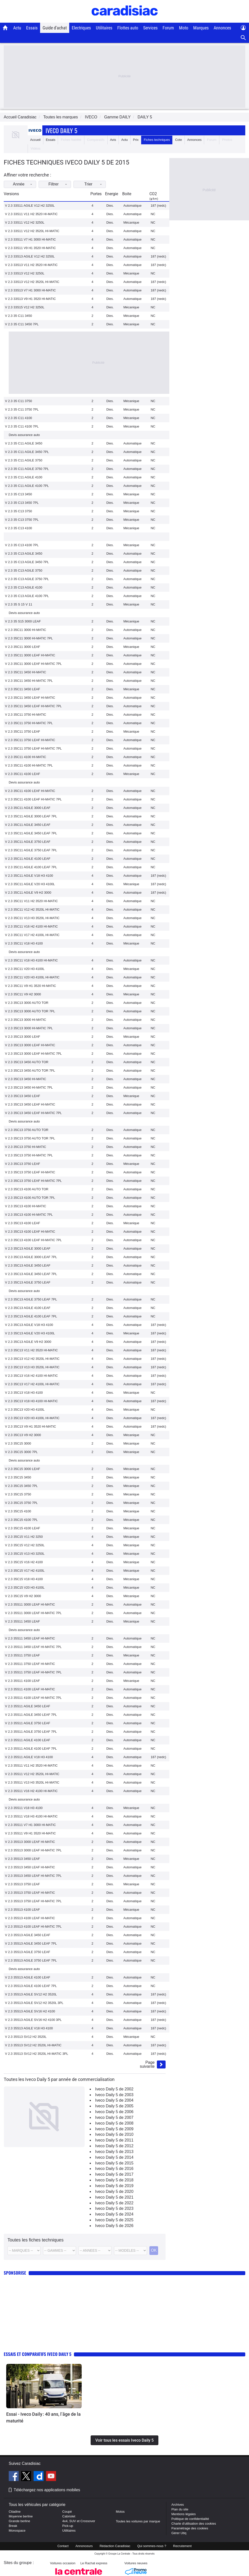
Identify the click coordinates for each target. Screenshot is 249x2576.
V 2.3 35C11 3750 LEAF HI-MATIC (30, 740)
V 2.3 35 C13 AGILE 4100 (23, 587)
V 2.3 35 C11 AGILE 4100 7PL (27, 486)
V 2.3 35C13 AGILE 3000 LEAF (27, 1248)
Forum (168, 27)
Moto (183, 27)
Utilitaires (104, 27)
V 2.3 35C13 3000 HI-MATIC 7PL (29, 1028)
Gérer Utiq (178, 2533)
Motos (120, 2511)
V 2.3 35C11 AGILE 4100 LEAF (27, 858)
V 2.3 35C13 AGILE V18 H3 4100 (29, 1325)
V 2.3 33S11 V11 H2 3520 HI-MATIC (31, 214)
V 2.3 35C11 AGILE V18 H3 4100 (29, 875)
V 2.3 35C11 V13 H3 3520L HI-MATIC (32, 918)
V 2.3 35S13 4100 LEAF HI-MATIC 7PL (33, 1926)
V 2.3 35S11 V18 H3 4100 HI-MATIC (31, 1816)
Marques (201, 27)
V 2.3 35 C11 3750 (18, 401)
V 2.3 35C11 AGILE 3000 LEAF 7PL (31, 816)
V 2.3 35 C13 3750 (18, 511)
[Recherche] (243, 38)
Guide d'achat (55, 27)
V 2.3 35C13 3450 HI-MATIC (25, 1079)
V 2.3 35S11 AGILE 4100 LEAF (27, 1740)
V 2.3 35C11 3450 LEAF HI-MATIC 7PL (33, 706)
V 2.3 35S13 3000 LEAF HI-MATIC (30, 1842)
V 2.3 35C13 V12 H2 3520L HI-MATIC (32, 1359)
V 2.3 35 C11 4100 (18, 418)
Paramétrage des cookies (189, 2528)
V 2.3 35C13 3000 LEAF (22, 1036)
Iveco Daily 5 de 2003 (114, 2095)
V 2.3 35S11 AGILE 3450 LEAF (27, 1706)
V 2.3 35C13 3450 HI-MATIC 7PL (29, 1087)
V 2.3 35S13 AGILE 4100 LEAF (27, 1977)
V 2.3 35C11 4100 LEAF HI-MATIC (30, 791)
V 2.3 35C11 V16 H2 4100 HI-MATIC (31, 926)
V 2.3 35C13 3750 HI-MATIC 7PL (29, 1155)
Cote (178, 140)
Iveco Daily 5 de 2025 (114, 2220)
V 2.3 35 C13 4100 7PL (22, 545)
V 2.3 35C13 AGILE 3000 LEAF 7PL (31, 1257)
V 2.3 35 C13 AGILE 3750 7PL (27, 579)
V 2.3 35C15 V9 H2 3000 (23, 1596)
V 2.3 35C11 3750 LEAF (22, 731)
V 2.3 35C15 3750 (18, 1494)
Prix (135, 140)
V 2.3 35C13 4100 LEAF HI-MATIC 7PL (33, 1240)
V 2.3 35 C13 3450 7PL (22, 503)
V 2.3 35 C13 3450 (18, 494)
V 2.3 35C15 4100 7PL (21, 1520)
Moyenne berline (21, 2516)
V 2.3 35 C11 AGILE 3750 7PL (27, 469)
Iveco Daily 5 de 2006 (114, 2112)
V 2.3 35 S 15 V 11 (18, 604)
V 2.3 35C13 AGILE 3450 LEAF (27, 1265)
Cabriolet (68, 2516)
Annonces (222, 27)
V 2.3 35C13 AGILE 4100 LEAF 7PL (31, 1316)
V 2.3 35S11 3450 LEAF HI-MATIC (30, 1638)
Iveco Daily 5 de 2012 (114, 2146)
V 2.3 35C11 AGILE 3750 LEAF (27, 842)
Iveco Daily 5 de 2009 (114, 2129)
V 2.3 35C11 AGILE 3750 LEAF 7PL (31, 850)
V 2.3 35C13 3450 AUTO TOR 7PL (30, 1070)
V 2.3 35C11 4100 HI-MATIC (25, 757)
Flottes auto (127, 27)
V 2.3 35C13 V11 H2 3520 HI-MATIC (31, 1350)
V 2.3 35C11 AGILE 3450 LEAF (27, 825)
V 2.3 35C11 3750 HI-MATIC (25, 714)
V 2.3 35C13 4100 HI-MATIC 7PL (29, 1214)
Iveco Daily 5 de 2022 (114, 2203)
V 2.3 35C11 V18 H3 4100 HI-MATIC (31, 960)
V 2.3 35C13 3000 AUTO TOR (26, 1003)
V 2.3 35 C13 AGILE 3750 (23, 570)
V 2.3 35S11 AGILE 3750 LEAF (27, 1723)
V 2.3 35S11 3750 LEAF (22, 1655)
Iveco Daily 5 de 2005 (114, 2106)
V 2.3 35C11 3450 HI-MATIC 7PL (29, 681)
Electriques (81, 27)
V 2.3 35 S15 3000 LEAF (23, 621)
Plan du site (179, 2509)
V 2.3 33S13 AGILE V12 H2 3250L (30, 256)
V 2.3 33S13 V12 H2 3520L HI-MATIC (32, 282)
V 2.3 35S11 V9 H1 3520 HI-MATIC (30, 1833)
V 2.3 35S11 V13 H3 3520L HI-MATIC (32, 1782)
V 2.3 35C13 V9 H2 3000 (23, 1435)
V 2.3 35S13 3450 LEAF (22, 1859)
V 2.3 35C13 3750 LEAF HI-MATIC (30, 1172)
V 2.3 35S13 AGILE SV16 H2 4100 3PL (33, 2020)
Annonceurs (84, 2546)
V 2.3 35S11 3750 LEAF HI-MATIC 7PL (33, 1672)
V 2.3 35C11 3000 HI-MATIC (25, 630)
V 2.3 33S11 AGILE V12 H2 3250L (30, 205)
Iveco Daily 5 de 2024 (114, 2214)
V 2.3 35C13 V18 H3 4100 (24, 1392)
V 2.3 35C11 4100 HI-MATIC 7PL (29, 765)
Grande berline (19, 2521)
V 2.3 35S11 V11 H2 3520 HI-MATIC (31, 1765)
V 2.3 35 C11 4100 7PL (22, 426)
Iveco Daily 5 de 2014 (114, 2157)
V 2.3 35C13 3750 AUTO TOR (26, 1130)
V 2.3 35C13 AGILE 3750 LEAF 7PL (31, 1299)
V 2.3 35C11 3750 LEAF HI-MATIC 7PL (33, 748)
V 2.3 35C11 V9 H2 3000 (23, 994)
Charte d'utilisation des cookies (193, 2523)
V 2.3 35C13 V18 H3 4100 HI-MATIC (31, 1401)
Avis (113, 140)
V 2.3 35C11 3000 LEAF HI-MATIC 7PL (33, 664)
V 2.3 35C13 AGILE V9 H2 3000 (28, 1342)
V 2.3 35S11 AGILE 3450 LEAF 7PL (31, 1715)
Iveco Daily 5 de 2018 (114, 2180)
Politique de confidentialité (190, 2519)
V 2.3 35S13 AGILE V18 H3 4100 (29, 2028)
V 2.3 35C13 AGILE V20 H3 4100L (30, 1333)
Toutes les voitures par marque (138, 2521)
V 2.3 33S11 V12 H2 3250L (24, 222)
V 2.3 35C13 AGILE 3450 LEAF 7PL (31, 1274)
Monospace (17, 2530)
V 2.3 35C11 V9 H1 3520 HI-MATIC (30, 986)
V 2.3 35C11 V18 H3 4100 (24, 943)
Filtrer (59, 184)
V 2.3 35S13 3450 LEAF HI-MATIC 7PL (33, 1876)
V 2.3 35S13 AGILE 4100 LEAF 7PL (31, 1986)
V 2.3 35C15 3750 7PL (21, 1503)
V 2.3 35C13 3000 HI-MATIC (25, 1020)
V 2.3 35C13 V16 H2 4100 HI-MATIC (31, 1375)
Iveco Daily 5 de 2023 (114, 2208)
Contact (62, 2546)
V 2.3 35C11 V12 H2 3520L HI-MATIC (32, 909)
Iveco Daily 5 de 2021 (114, 2197)
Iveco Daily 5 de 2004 (114, 2100)
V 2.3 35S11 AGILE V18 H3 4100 (29, 1757)
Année (24, 184)
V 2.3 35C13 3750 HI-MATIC (25, 1147)
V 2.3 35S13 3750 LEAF (22, 1884)
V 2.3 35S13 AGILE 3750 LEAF (27, 1952)
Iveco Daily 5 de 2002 (114, 2089)
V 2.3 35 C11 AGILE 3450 (23, 443)
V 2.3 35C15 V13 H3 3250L (25, 1553)
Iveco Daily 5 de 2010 (114, 2134)
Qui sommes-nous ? (151, 2546)
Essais (32, 27)
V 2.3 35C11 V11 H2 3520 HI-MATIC (31, 901)
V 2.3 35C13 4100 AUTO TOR (26, 1189)
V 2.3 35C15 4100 (18, 1511)
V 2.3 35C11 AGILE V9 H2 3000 (28, 892)
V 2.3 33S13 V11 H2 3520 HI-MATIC (31, 265)
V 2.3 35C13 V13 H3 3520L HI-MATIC (32, 1367)
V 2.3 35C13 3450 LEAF (22, 1096)
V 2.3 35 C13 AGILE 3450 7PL (27, 562)
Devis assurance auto (24, 435)
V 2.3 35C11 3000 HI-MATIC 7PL (29, 638)
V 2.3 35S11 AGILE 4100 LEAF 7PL (31, 1748)
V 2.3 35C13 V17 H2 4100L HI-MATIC (32, 1384)
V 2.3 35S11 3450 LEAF (22, 1621)
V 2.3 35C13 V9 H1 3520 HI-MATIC (30, 1426)
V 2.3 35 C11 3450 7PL (22, 324)
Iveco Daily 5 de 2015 (114, 2163)
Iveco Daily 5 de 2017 (114, 2174)
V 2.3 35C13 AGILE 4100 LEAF (27, 1308)
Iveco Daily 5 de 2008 (114, 2123)
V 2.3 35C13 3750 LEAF (22, 1164)
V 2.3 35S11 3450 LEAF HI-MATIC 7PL (33, 1647)
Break (13, 2526)
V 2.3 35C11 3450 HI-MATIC (25, 672)
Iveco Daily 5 (61, 130)
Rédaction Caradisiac (115, 2546)
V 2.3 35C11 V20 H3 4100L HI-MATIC (32, 977)
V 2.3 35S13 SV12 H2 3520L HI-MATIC (33, 2045)
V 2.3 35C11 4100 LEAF (22, 774)
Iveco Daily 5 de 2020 (114, 2191)
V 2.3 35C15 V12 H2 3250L (25, 1545)
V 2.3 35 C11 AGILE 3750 (23, 460)
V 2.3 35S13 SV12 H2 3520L (26, 2037)
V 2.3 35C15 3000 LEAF (22, 1469)
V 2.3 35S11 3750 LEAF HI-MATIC (30, 1664)
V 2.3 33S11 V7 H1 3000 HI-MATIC (30, 239)
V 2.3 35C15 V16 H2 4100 (24, 1562)
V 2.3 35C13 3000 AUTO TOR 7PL (30, 1011)
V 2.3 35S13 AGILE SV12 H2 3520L (31, 1994)
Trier (94, 184)
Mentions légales (183, 2514)
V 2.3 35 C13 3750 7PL (22, 519)
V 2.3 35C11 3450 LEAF (22, 689)
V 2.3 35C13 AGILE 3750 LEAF (27, 1282)
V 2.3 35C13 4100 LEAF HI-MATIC (30, 1231)
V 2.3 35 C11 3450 (18, 316)
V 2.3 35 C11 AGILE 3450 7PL (27, 452)
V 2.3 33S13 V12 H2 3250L (24, 273)
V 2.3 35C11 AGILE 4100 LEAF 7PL (31, 867)
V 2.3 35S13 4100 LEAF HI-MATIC (30, 1918)
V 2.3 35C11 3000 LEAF (22, 647)
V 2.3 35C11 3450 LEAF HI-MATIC (30, 697)
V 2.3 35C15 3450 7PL (21, 1486)
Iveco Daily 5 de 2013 (114, 2151)
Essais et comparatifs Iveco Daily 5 (37, 2354)
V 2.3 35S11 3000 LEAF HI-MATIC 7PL (33, 1613)
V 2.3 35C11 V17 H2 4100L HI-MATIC (32, 935)
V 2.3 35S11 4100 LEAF (22, 1681)
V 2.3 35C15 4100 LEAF (22, 1528)
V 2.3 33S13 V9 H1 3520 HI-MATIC (30, 299)
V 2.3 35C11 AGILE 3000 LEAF (27, 808)
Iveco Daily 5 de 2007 (114, 2117)
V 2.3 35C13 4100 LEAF (22, 1223)
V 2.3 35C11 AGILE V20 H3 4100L (30, 884)
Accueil (35, 140)
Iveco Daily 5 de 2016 (114, 2168)
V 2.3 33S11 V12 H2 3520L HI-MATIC (32, 231)
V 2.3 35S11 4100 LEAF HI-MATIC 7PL (33, 1698)
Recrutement (182, 2546)
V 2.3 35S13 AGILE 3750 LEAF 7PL (31, 1960)
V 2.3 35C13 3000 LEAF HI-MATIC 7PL (33, 1053)
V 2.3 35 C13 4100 (18, 528)
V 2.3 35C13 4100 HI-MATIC (25, 1206)
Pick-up (67, 2526)
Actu (17, 27)
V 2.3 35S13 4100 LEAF (22, 1909)
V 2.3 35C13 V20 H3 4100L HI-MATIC (32, 1418)
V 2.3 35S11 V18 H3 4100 (24, 1808)
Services (150, 27)
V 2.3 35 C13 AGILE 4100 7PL (27, 596)
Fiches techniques (157, 140)
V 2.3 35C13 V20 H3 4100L (25, 1409)
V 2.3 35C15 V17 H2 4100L (25, 1570)
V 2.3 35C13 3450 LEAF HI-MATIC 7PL (33, 1113)
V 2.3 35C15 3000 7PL (21, 1452)
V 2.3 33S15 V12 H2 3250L (24, 307)
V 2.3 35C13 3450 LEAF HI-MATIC (30, 1104)
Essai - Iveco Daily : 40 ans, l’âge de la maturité (43, 2417)
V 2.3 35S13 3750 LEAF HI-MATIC (30, 1892)
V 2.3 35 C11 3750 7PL (22, 409)
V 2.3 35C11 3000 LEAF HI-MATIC (30, 655)
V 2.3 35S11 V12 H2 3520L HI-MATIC (32, 1774)
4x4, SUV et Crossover (78, 2521)
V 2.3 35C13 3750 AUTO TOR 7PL (30, 1138)
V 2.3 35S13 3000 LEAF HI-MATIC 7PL (33, 1850)
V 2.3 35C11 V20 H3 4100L (25, 969)
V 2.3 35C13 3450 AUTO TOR (26, 1062)
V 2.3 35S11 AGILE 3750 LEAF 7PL (31, 1731)
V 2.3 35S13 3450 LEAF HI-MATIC (30, 1867)
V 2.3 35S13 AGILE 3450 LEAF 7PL (31, 1943)
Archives (177, 2504)
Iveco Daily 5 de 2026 (114, 2226)
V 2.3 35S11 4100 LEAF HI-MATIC (30, 1689)
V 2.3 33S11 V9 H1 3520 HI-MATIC (30, 248)
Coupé (67, 2511)
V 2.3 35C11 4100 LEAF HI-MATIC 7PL (33, 799)
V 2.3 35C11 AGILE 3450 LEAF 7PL (31, 833)
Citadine (15, 2511)
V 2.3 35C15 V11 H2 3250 (24, 1537)
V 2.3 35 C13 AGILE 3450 (23, 553)
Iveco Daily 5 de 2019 (114, 2186)
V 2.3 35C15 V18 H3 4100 (24, 1579)
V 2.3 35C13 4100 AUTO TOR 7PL (30, 1198)
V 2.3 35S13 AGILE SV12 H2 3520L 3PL (34, 2003)
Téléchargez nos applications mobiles (47, 2490)
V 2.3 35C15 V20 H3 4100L (25, 1587)
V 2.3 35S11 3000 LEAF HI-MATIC (30, 1604)
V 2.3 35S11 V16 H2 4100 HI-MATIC (31, 1791)
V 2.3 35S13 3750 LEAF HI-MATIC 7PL (33, 1901)
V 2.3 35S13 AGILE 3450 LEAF (27, 1935)
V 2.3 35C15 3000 (18, 1443)
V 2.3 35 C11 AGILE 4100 (23, 477)
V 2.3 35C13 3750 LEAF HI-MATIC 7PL (33, 1181)
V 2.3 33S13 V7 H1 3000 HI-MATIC (30, 290)
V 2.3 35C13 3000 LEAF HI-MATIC (30, 1045)
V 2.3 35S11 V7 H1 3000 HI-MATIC (30, 1825)
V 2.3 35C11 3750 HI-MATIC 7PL (29, 723)
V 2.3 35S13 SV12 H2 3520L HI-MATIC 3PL (36, 2054)
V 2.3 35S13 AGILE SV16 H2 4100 (30, 2011)
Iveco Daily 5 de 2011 (114, 2140)
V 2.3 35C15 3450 (18, 1477)
